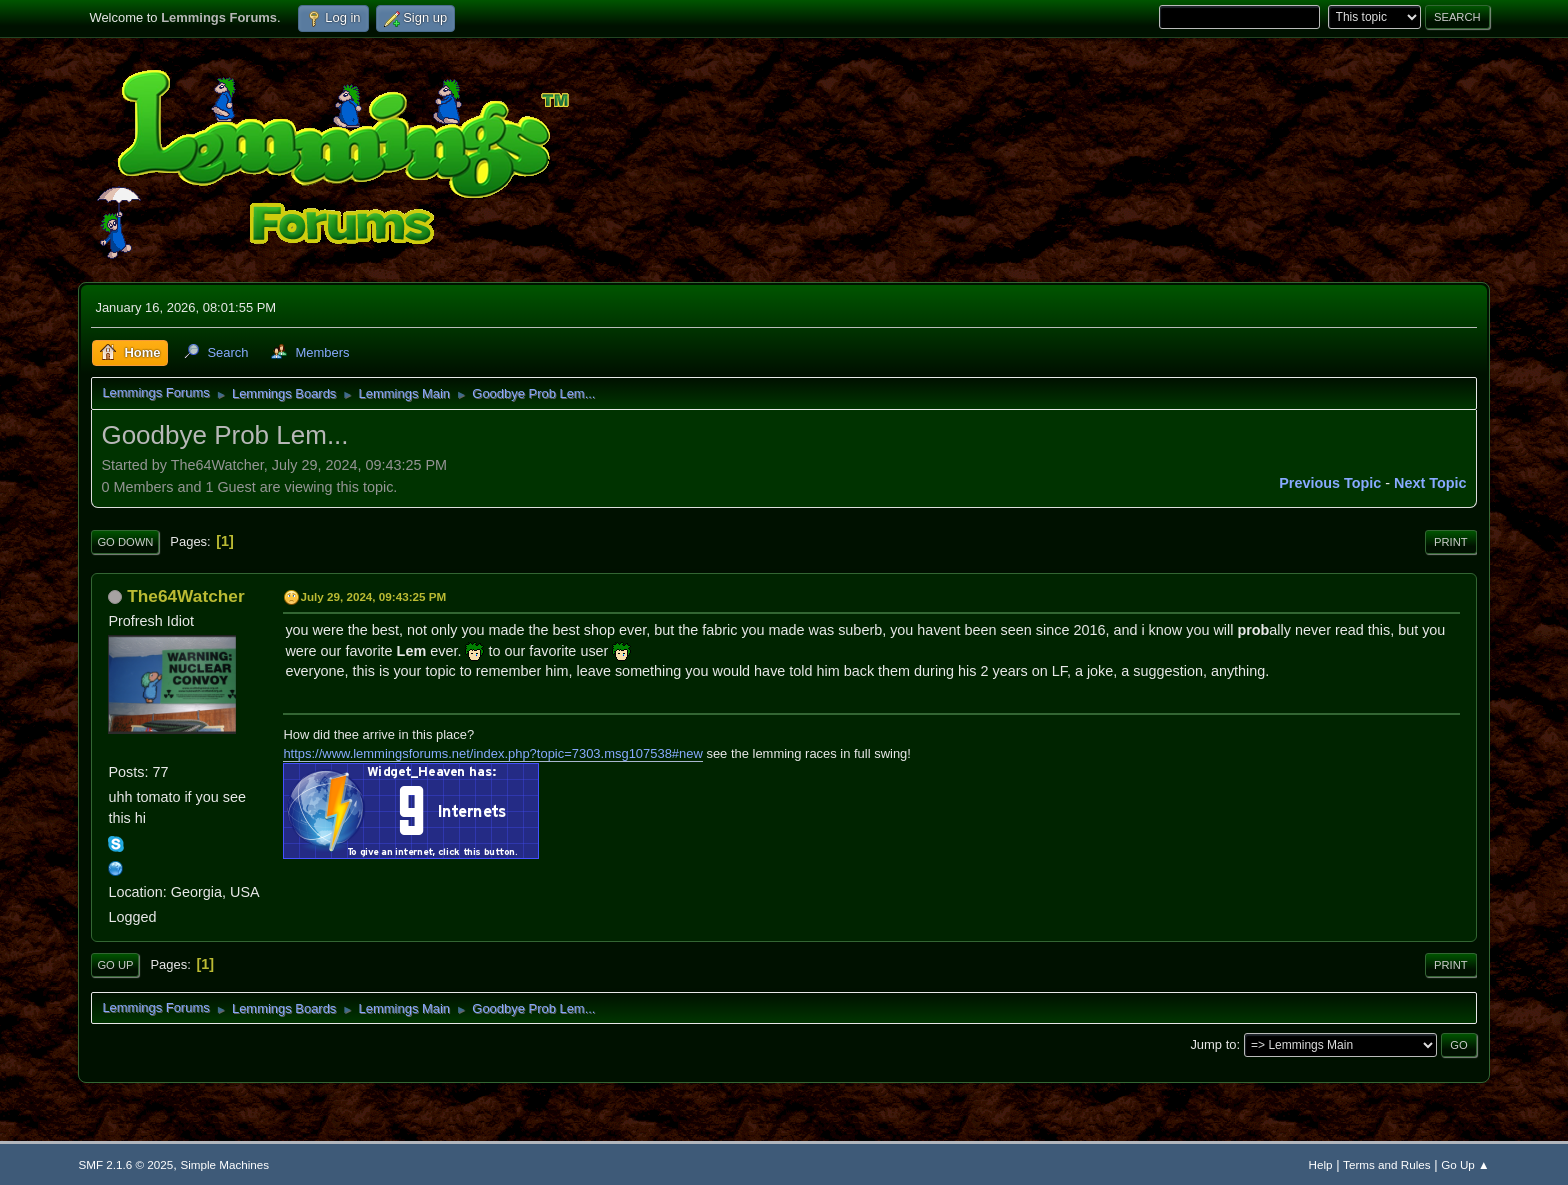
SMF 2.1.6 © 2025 (125, 1164)
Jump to (1213, 1044)
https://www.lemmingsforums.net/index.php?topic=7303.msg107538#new (492, 753)
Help (1321, 1164)
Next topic (1430, 483)
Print (1451, 542)
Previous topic (1330, 483)
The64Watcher (185, 596)
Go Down (125, 542)
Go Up (115, 965)
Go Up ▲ (1465, 1164)
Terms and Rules (1386, 1164)
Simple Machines (224, 1164)
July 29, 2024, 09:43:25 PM (373, 596)
